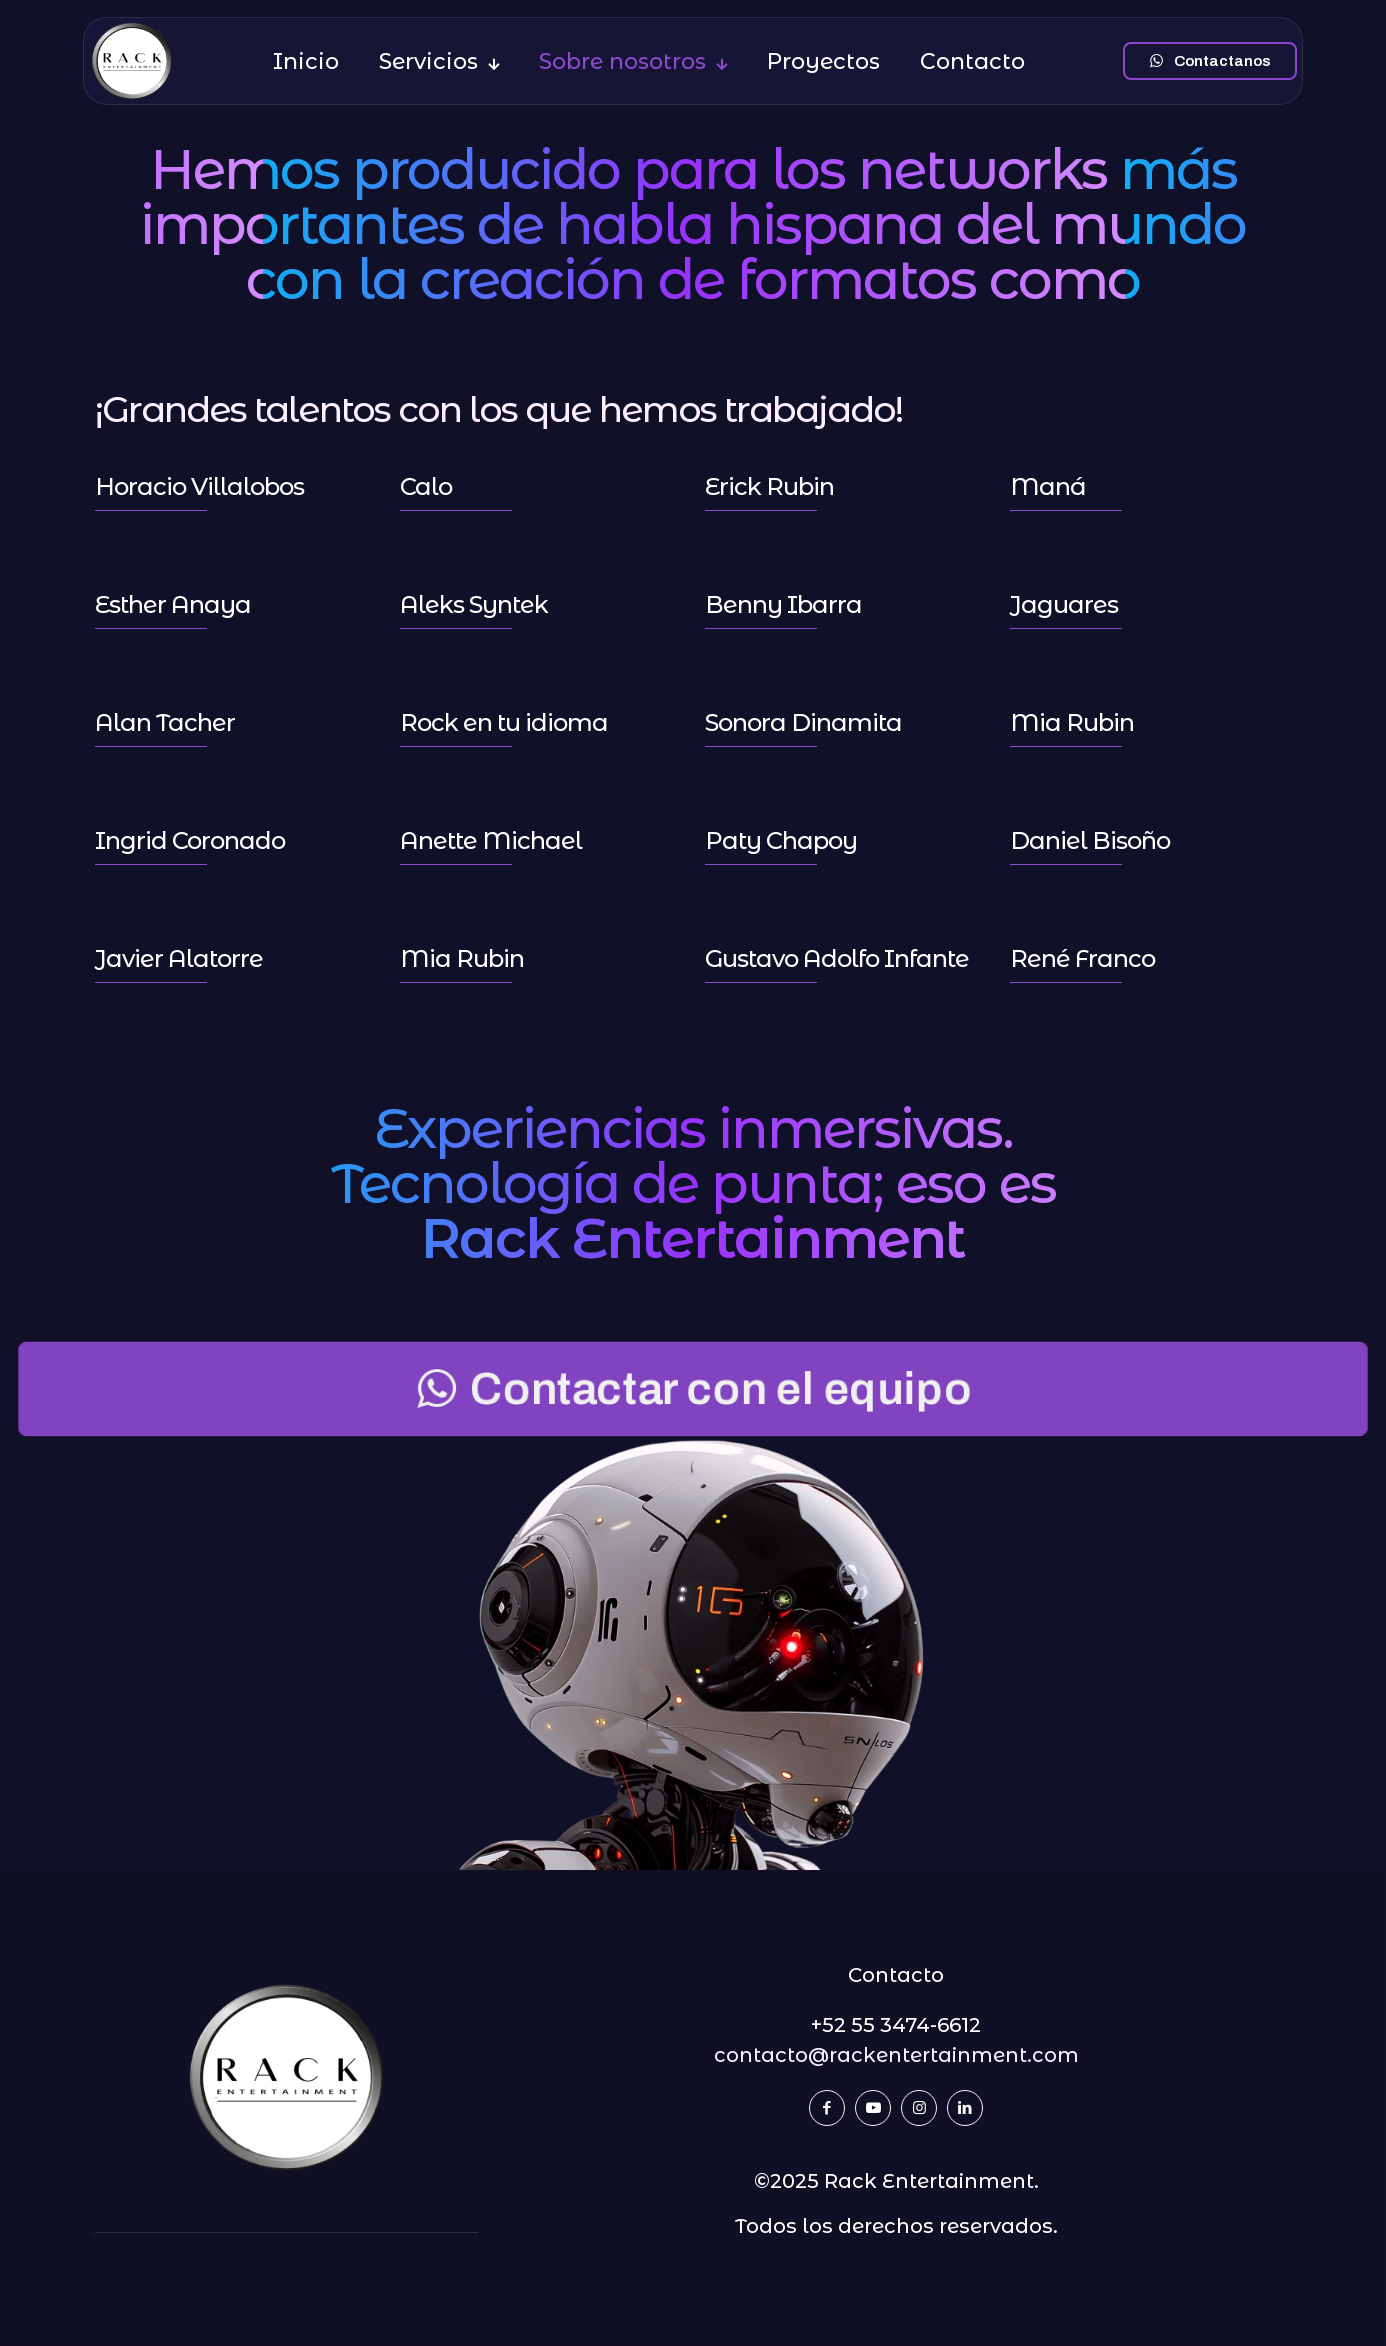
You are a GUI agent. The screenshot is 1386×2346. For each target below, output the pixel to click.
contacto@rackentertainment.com (896, 2055)
